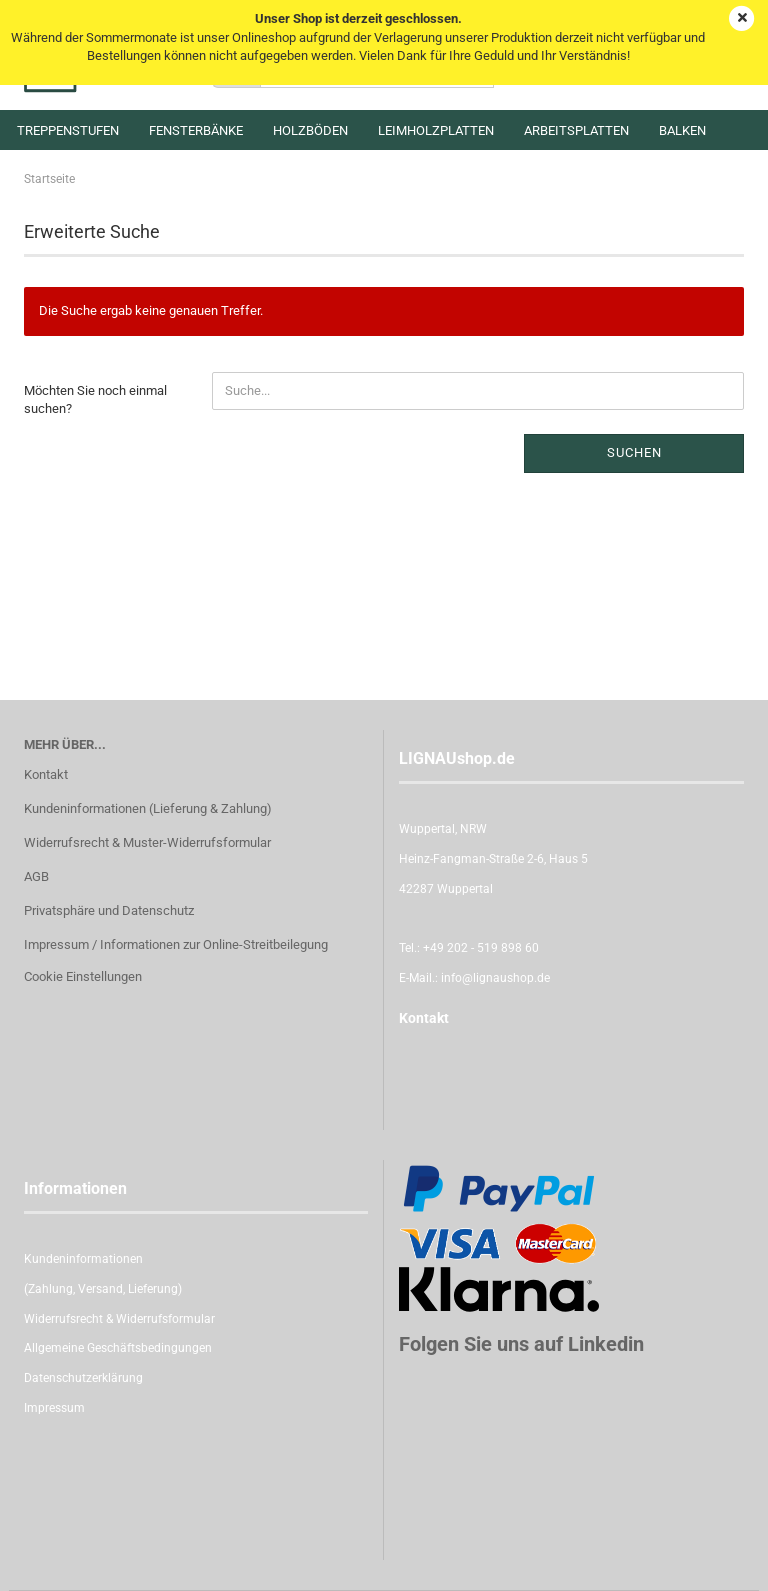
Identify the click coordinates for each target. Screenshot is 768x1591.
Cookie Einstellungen (83, 976)
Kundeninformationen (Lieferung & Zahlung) (148, 808)
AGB (36, 876)
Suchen (634, 452)
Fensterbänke (196, 130)
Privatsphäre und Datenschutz (109, 910)
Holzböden (310, 130)
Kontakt (46, 774)
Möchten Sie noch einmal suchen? (95, 400)
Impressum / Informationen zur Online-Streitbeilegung (176, 944)
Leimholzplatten (436, 130)
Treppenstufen (68, 130)
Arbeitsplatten (576, 130)
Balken (682, 130)
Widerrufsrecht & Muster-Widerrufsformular (147, 842)
